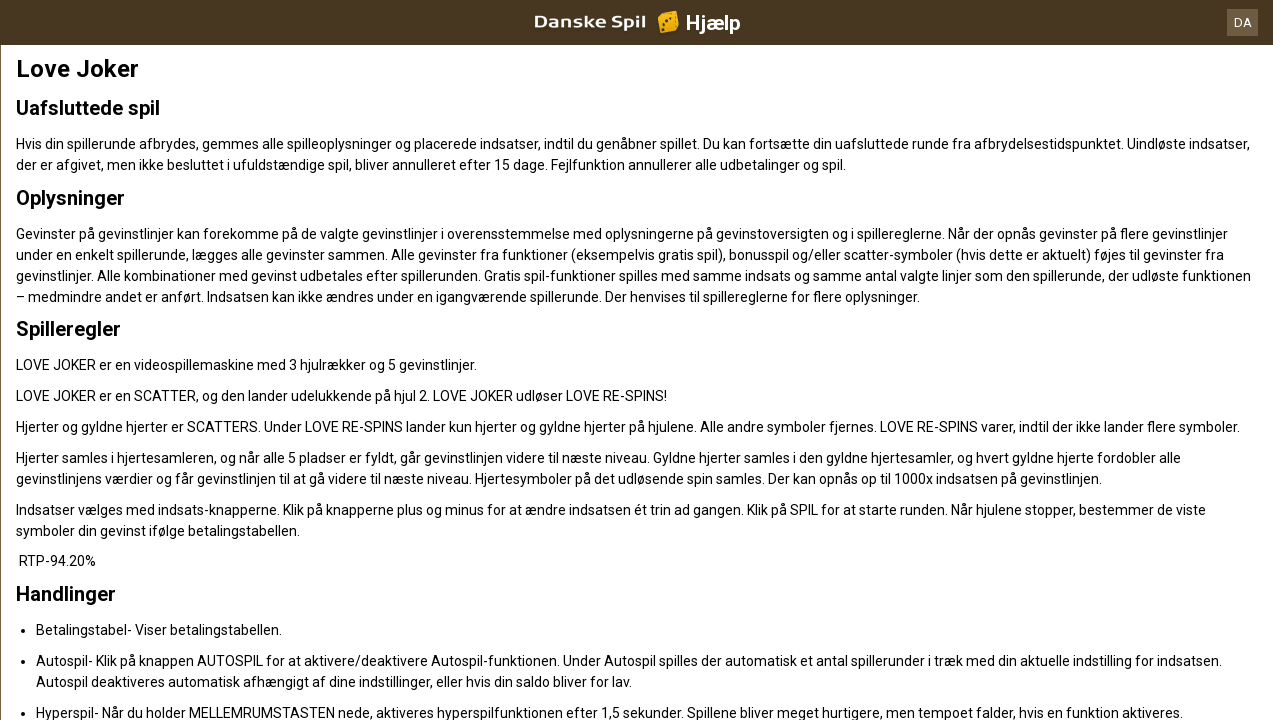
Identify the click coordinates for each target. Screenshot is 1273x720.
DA (1243, 22)
